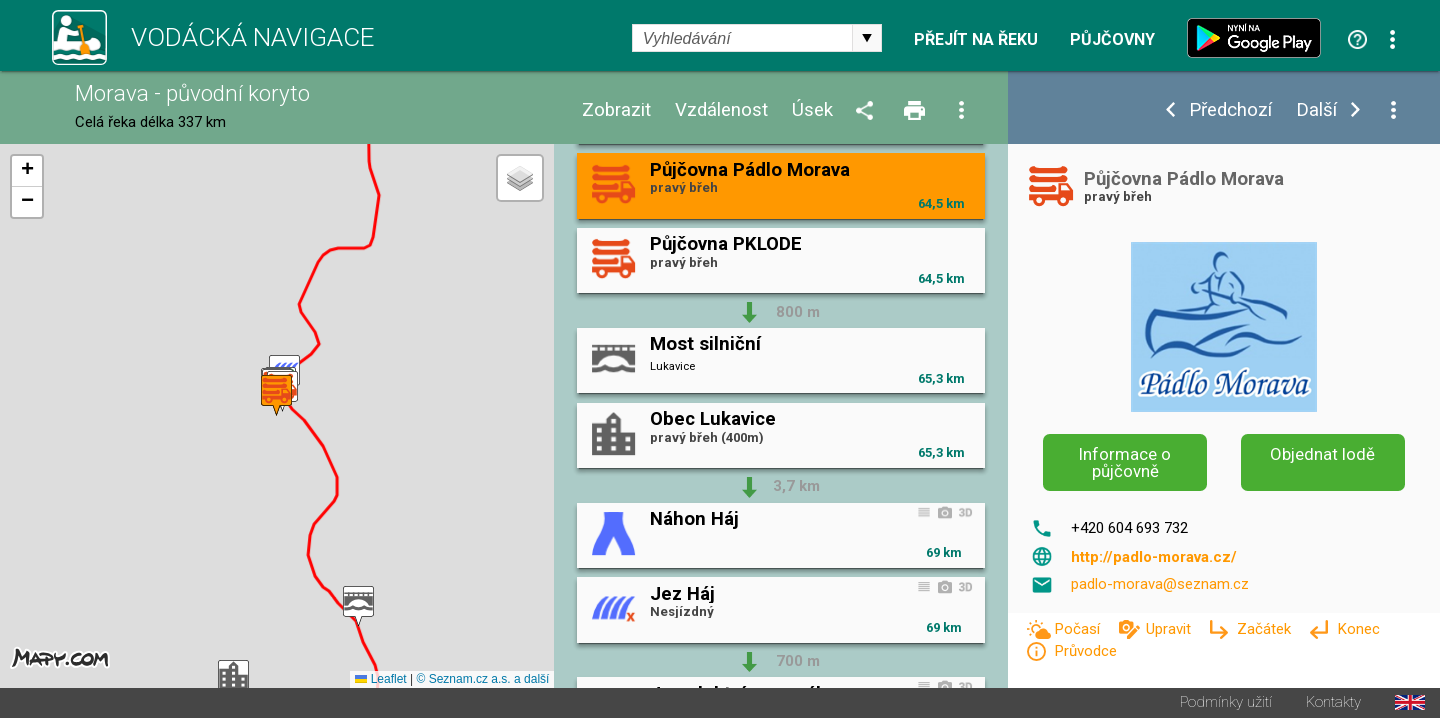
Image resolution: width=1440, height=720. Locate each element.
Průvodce (1085, 651)
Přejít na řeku (976, 40)
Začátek (1266, 629)
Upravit (1170, 629)
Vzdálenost (721, 110)
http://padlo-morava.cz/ (1154, 557)
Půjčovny (1112, 40)
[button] (358, 607)
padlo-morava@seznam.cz (1160, 584)
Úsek (812, 110)
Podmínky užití (1226, 704)
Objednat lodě (1322, 454)
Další (1316, 110)
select (867, 38)
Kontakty (1333, 704)
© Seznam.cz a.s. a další (482, 681)
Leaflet (380, 681)
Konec (1358, 629)
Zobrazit (616, 110)
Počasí (1079, 629)
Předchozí (1230, 110)
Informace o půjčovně (1125, 462)
